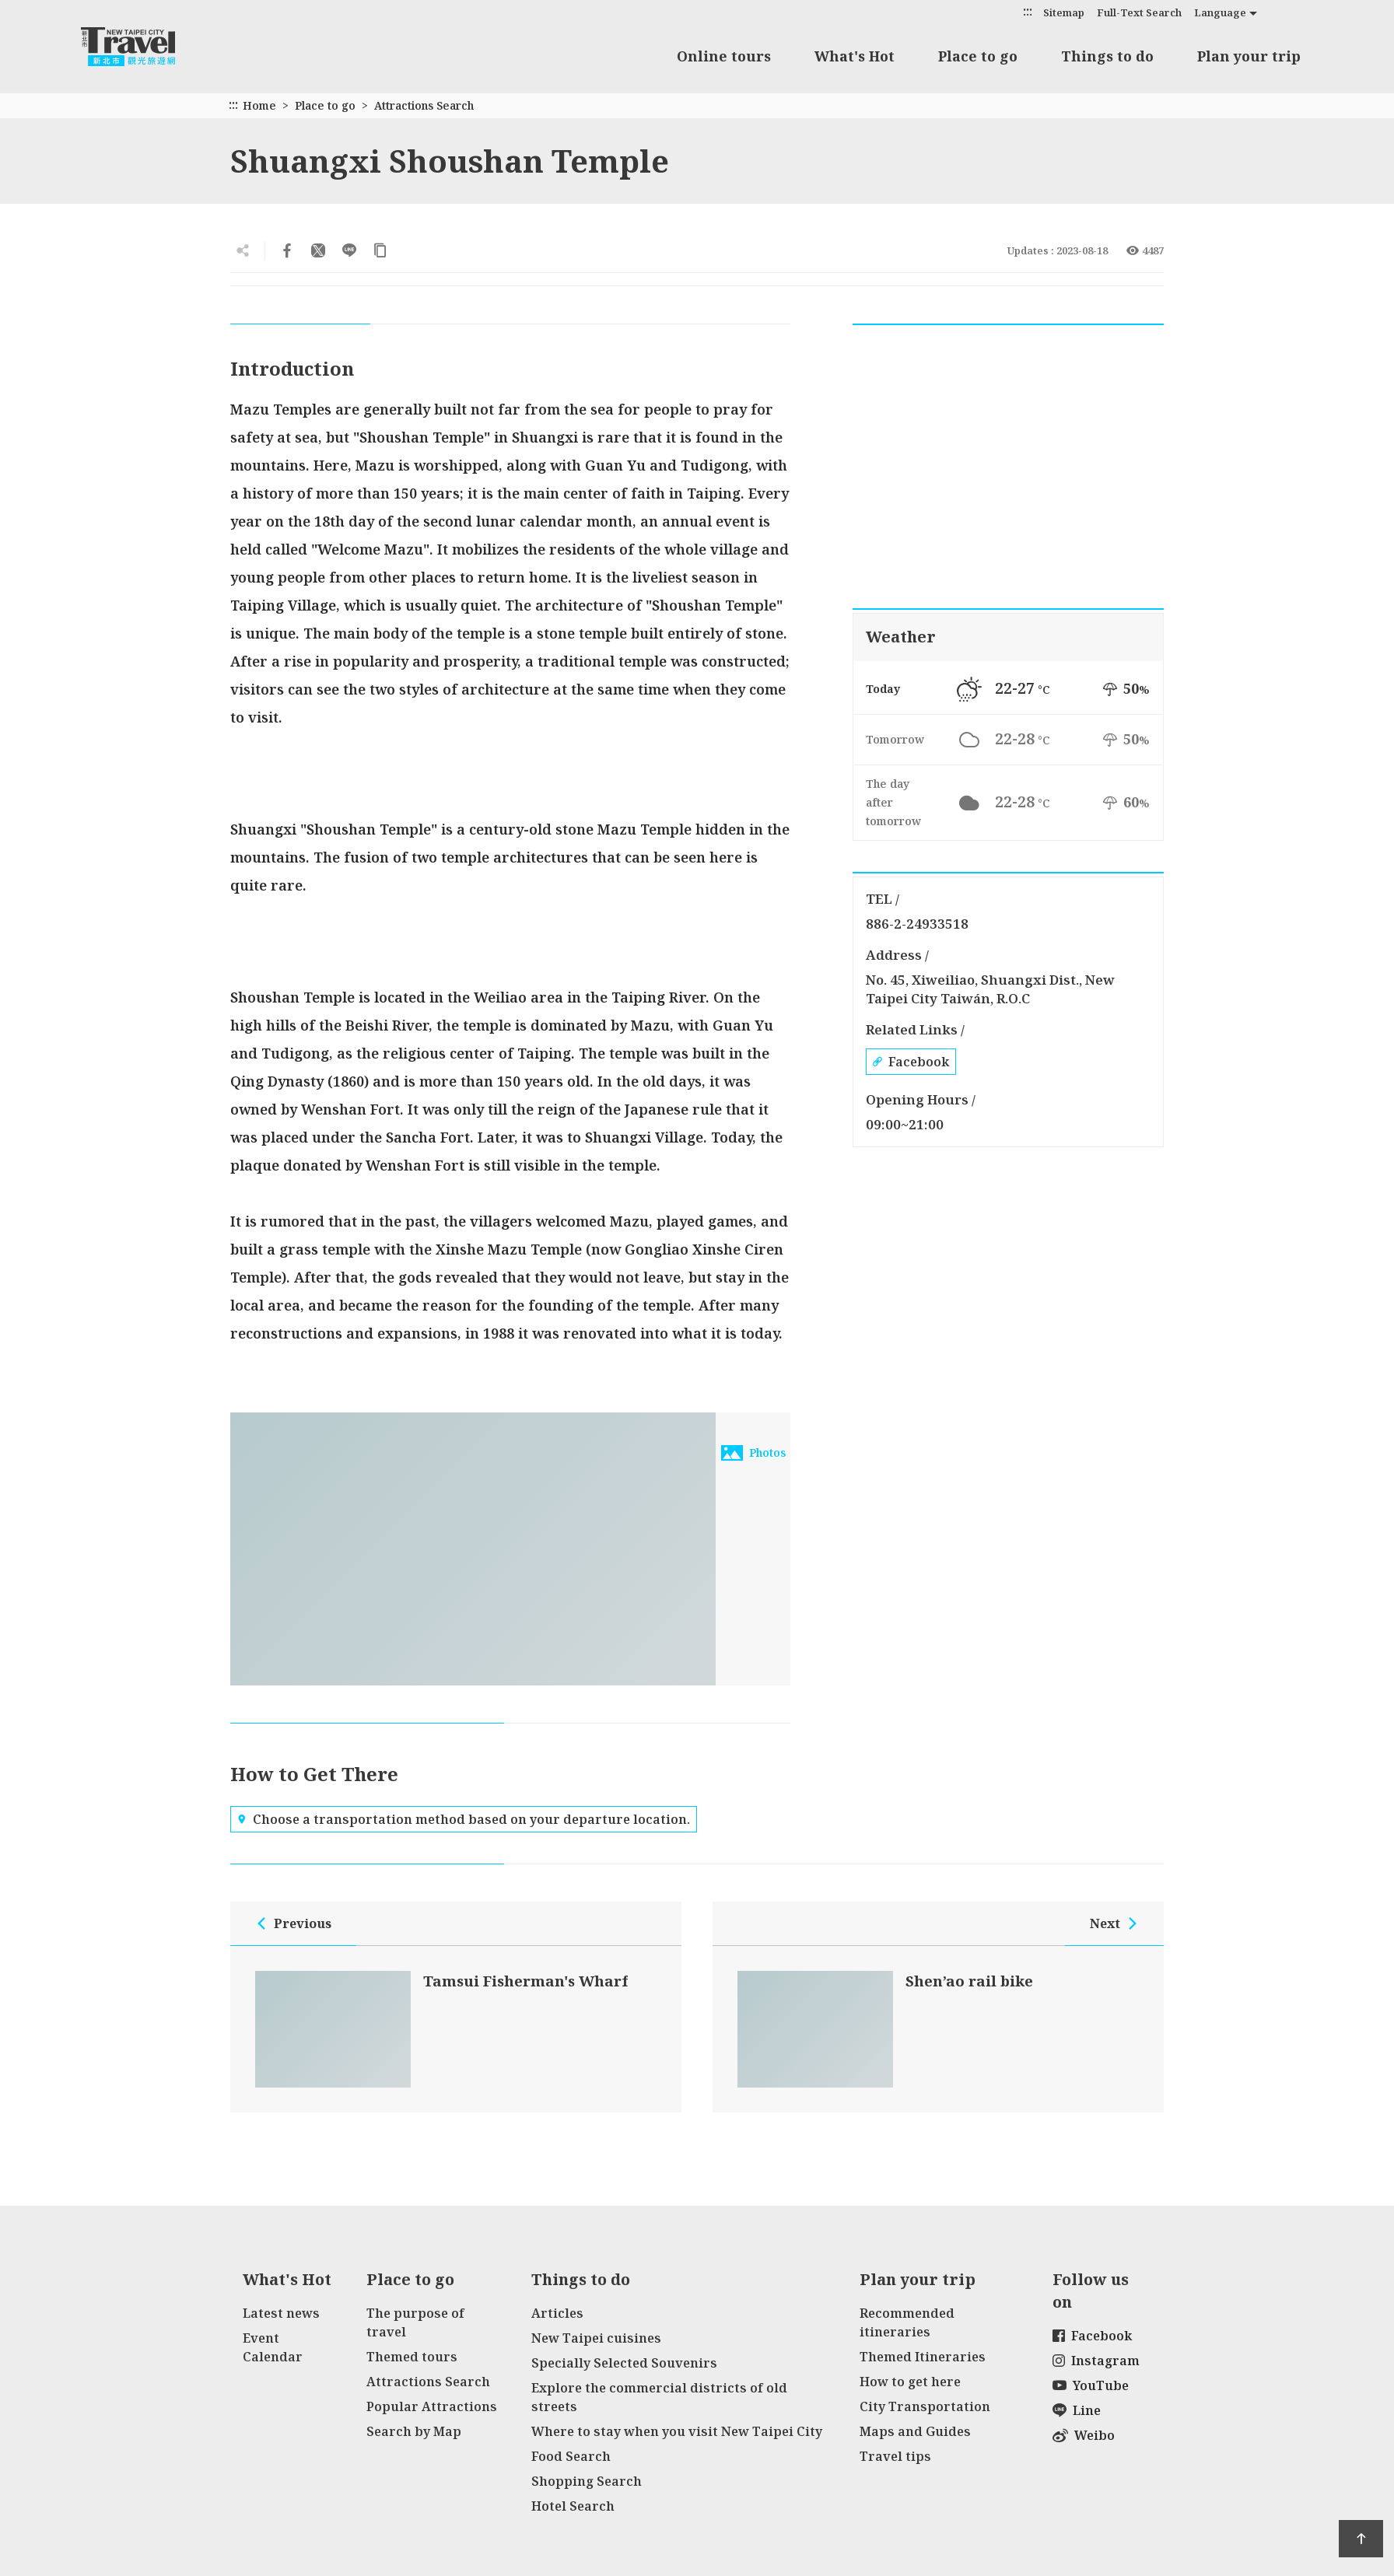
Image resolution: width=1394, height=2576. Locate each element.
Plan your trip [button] (1249, 56)
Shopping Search (586, 2481)
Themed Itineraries (923, 2356)
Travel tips (895, 2456)
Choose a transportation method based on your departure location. (463, 1819)
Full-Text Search (1139, 12)
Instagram (1096, 2360)
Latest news (281, 2313)
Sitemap (1063, 12)
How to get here (910, 2381)
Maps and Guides (915, 2431)
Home (259, 105)
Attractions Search (424, 105)
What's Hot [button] (854, 56)
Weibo (1084, 2435)
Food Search (571, 2456)
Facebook (911, 1061)
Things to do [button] (1107, 56)
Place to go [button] (977, 56)
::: (1027, 11)
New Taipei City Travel (143, 46)
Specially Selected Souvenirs (624, 2362)
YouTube (1091, 2385)
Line (1077, 2410)
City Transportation (925, 2406)
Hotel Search (573, 2506)
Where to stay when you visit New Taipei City (676, 2431)
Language (1220, 12)
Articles (557, 2313)
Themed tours (411, 2356)
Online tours (724, 56)
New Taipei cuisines (596, 2338)
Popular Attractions (431, 2406)
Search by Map (413, 2431)
